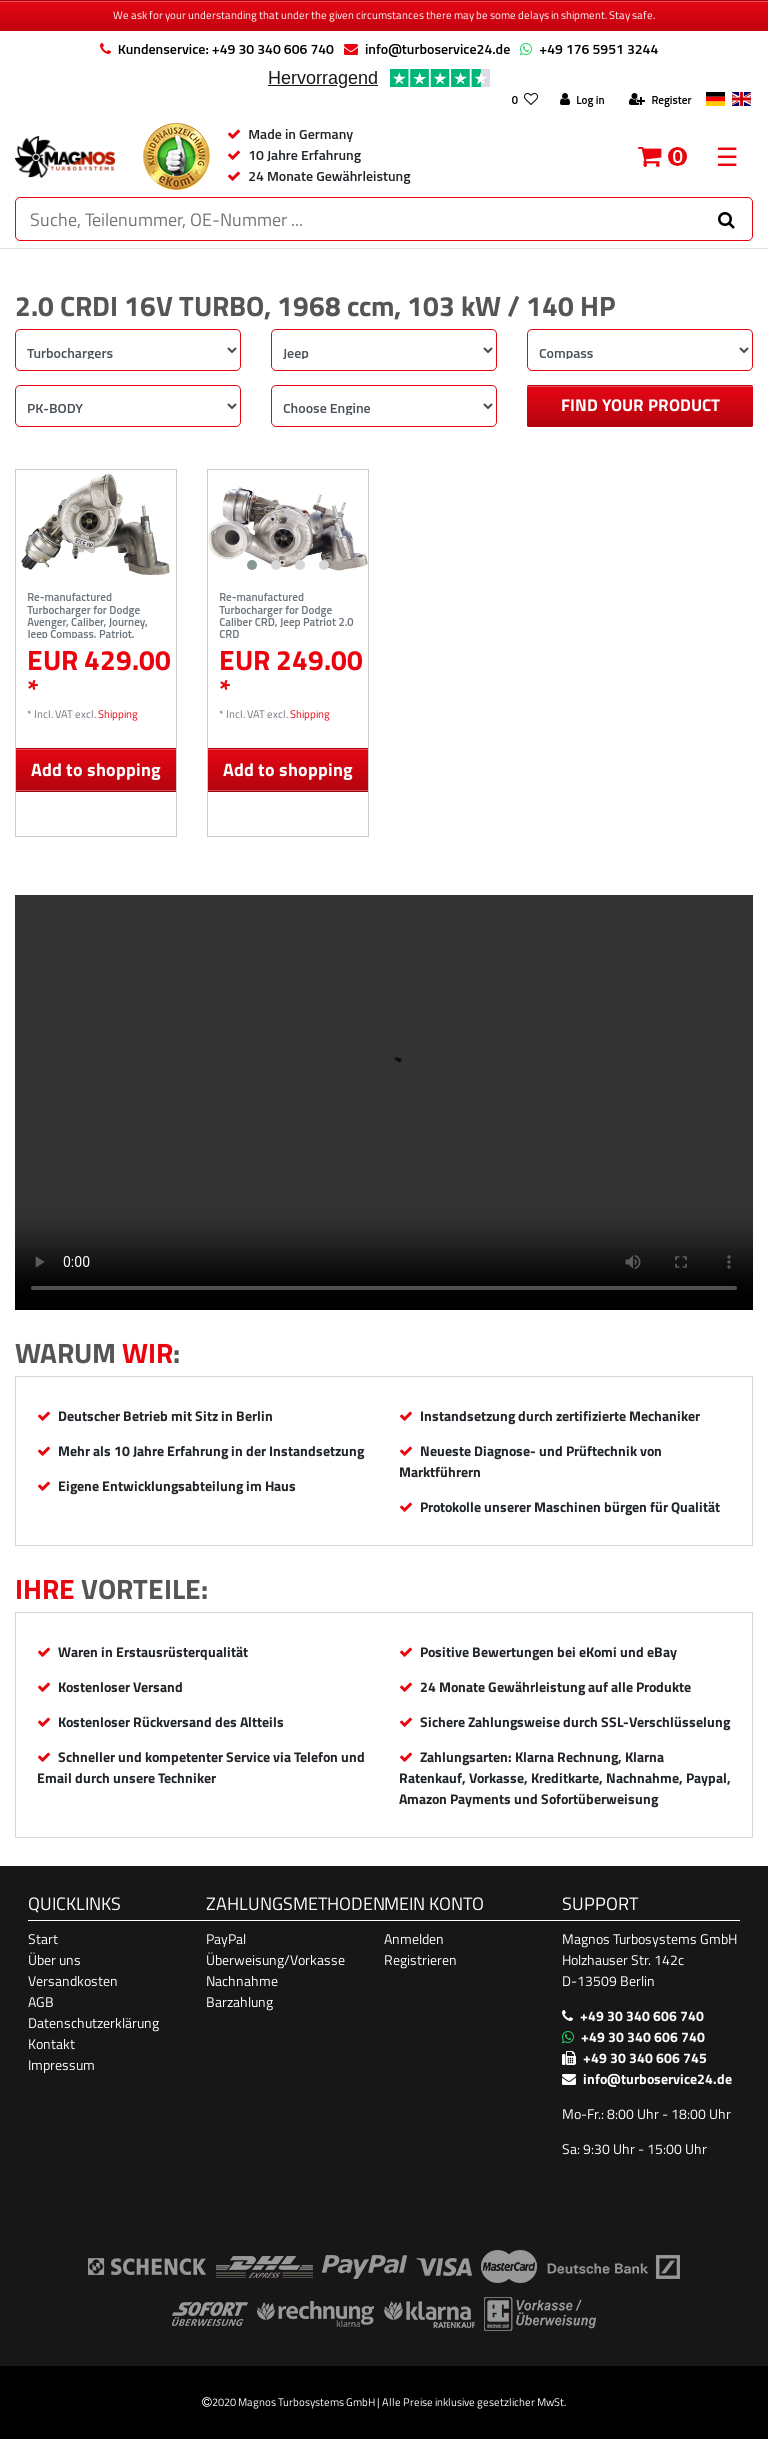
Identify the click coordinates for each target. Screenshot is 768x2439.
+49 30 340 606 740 (642, 2015)
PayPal (226, 1938)
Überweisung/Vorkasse (275, 1959)
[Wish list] (524, 100)
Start (43, 1938)
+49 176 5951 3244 (598, 48)
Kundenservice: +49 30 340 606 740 (226, 48)
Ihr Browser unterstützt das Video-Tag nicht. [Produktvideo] (384, 1102)
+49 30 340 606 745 (645, 2057)
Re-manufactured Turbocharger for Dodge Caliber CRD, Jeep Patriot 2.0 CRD (286, 614)
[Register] (660, 100)
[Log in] (582, 100)
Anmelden (414, 1938)
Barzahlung (239, 2001)
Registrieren (420, 1959)
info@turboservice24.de (437, 48)
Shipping (118, 713)
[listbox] (288, 525)
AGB (41, 2001)
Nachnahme (242, 1980)
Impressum (61, 2064)
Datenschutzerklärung (93, 2022)
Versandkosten (73, 1980)
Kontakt (51, 2043)
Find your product (640, 405)
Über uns (54, 1959)
